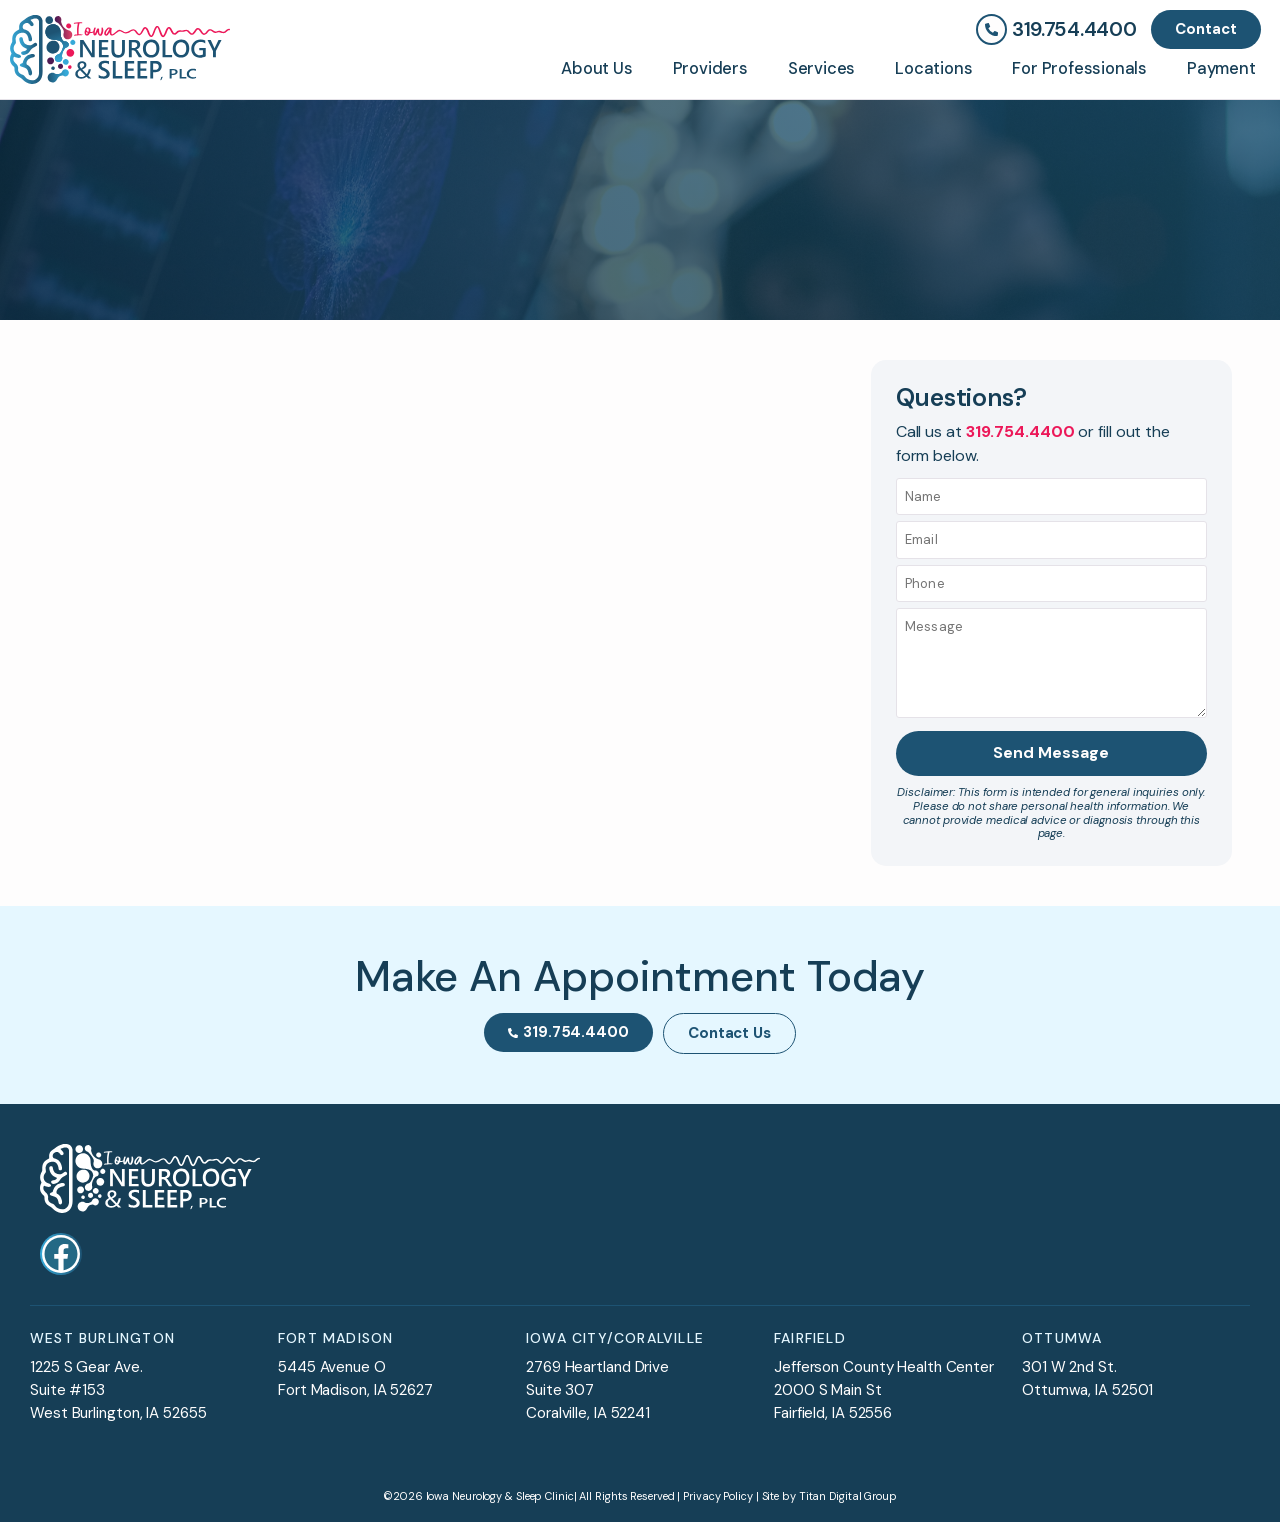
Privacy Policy (718, 1495)
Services (821, 68)
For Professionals (1079, 68)
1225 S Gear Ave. (86, 1367)
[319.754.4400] (991, 29)
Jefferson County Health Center (884, 1367)
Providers (710, 68)
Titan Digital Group (848, 1495)
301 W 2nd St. (1069, 1367)
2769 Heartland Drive (597, 1367)
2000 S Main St (828, 1390)
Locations (933, 68)
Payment (1221, 68)
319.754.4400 (1074, 30)
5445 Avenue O (332, 1367)
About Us (596, 68)
